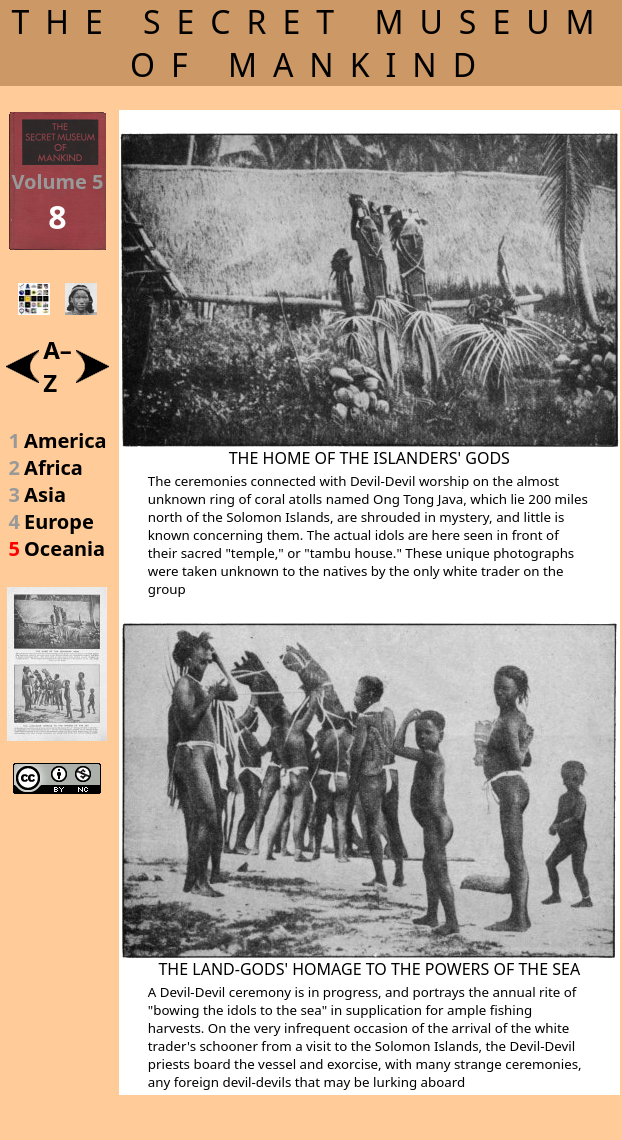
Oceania (64, 548)
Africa (53, 467)
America (65, 440)
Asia (45, 494)
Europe (59, 521)
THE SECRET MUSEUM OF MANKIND (310, 43)
